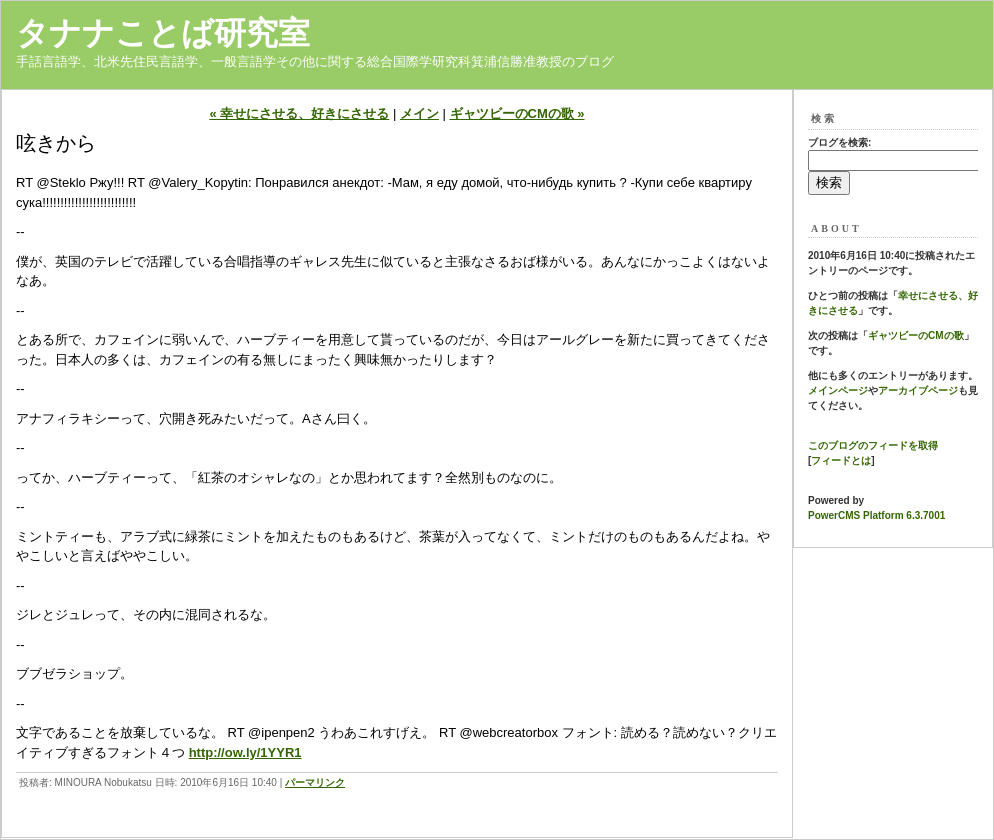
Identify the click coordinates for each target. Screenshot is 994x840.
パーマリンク (315, 782)
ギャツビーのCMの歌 (916, 335)
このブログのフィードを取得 (873, 445)
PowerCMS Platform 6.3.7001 (876, 515)
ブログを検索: (839, 142)
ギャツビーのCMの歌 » (517, 113)
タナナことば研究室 (163, 33)
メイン (419, 113)
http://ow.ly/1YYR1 (245, 752)
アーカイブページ (918, 390)
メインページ (838, 390)
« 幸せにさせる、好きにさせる (299, 113)
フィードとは (841, 460)
